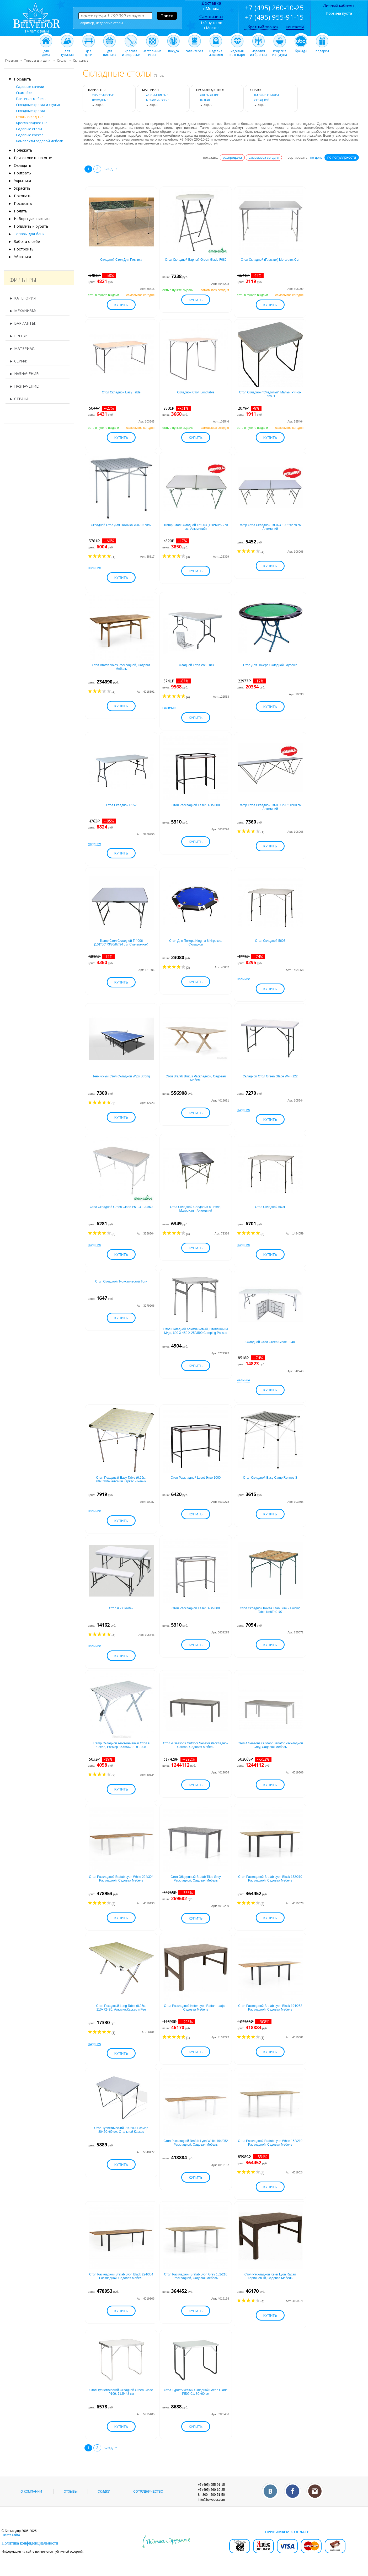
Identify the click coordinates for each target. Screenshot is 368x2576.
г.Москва (211, 8)
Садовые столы (29, 128)
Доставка (211, 3)
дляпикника (110, 51)
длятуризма (67, 51)
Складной (261, 100)
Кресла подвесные (31, 122)
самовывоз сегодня (264, 157)
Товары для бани (29, 233)
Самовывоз (211, 16)
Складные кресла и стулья (38, 104)
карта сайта (11, 2535)
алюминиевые (157, 95)
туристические (103, 95)
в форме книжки (266, 95)
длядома (46, 51)
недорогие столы (109, 23)
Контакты (295, 26)
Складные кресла (30, 110)
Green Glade (209, 95)
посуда (173, 49)
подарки (322, 49)
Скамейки (24, 92)
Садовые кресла (30, 134)
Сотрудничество (148, 2491)
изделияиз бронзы (258, 51)
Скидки (104, 2491)
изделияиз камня (216, 51)
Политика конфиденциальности (30, 2543)
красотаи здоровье (131, 51)
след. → (111, 168)
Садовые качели (30, 86)
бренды (301, 49)
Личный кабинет (339, 5)
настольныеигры (152, 51)
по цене (316, 157)
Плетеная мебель (31, 98)
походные (100, 100)
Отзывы (71, 2491)
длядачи (88, 51)
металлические (157, 100)
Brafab (205, 100)
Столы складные (30, 116)
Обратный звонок (261, 26)
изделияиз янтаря (237, 51)
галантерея (195, 49)
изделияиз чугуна (279, 51)
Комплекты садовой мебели (39, 140)
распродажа (232, 157)
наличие (94, 568)
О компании (31, 2491)
